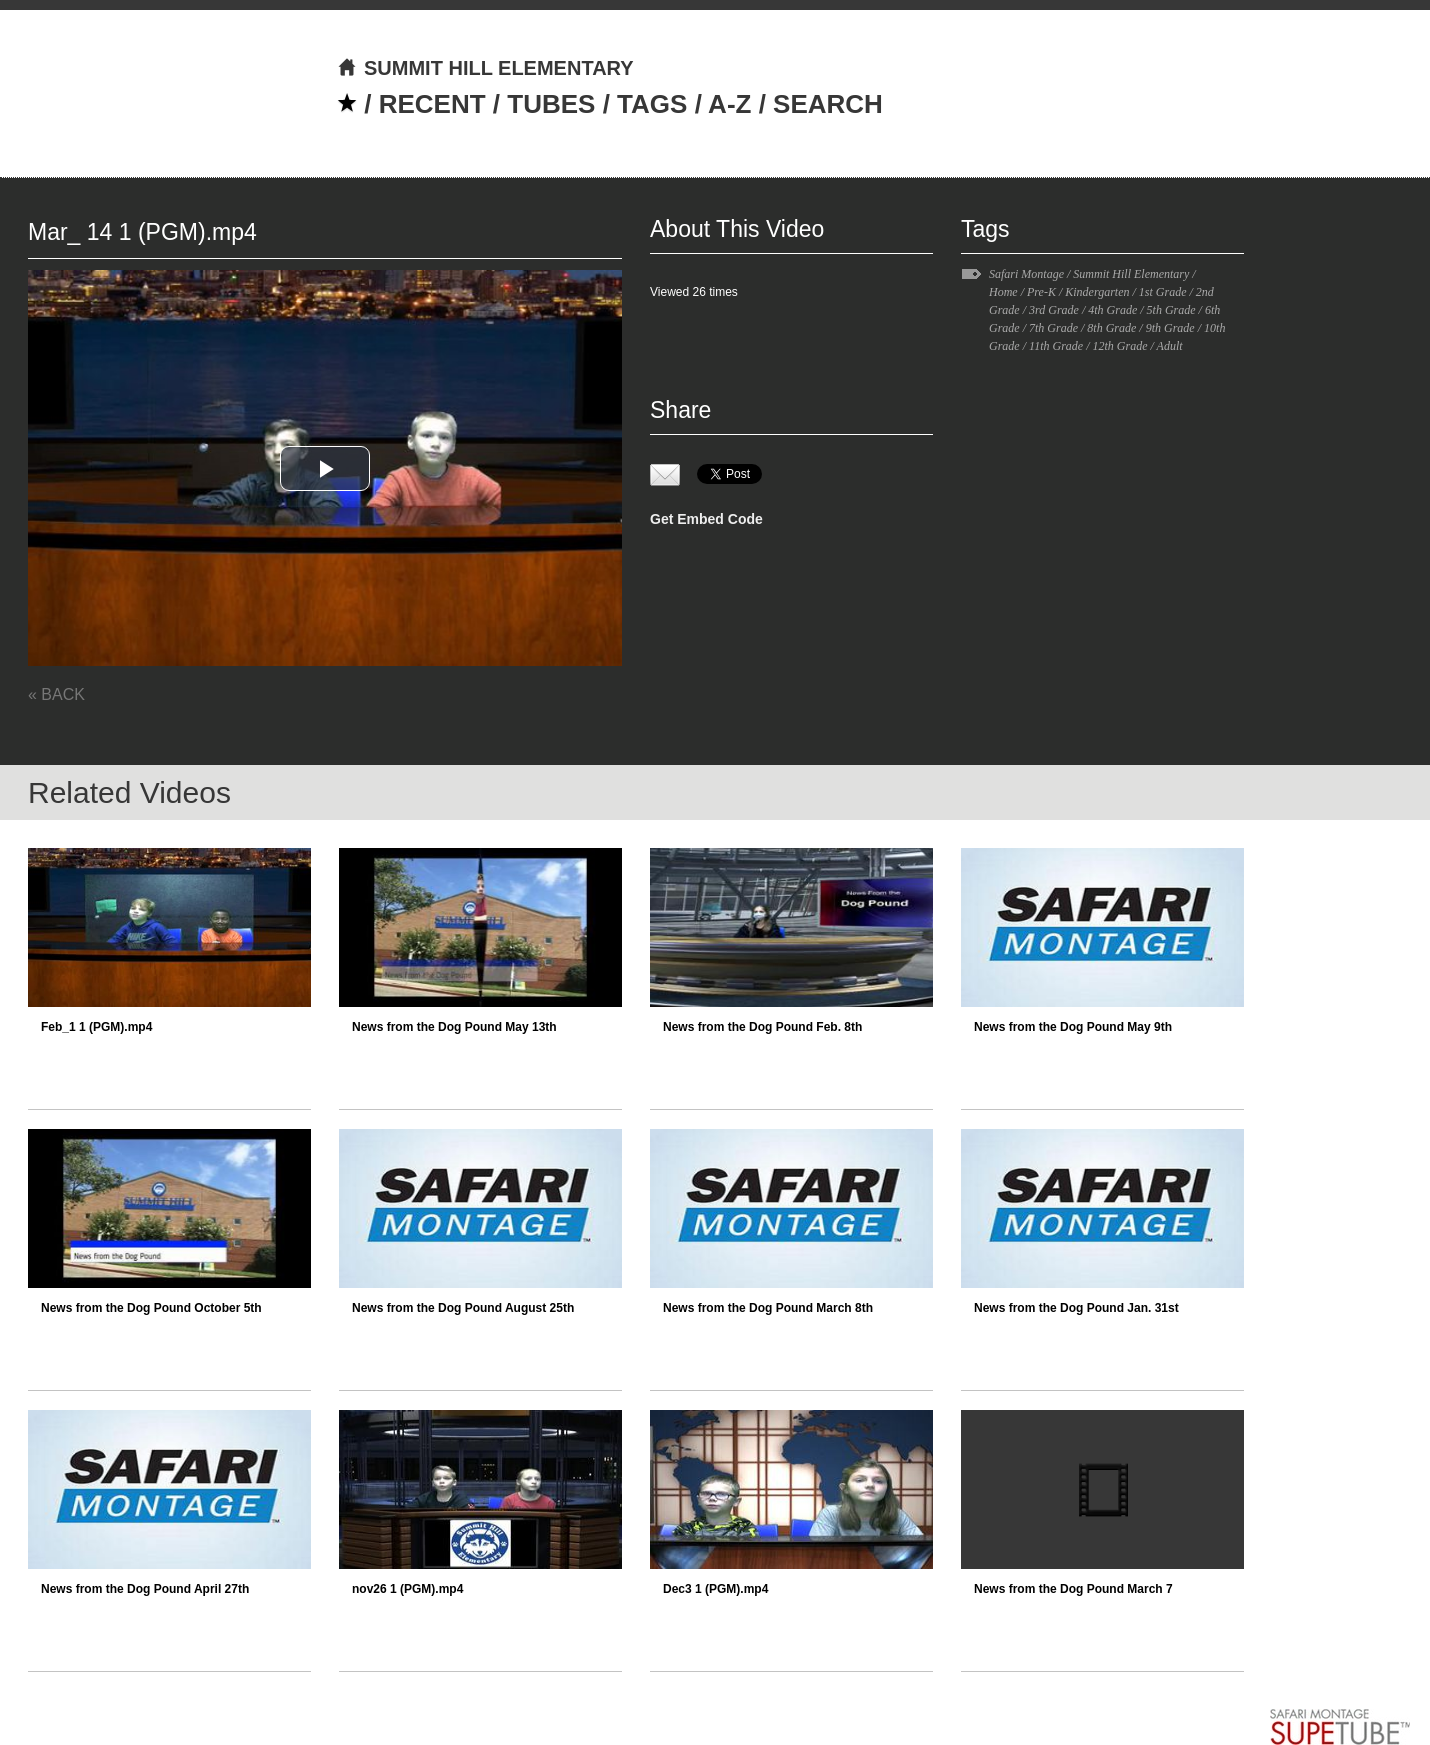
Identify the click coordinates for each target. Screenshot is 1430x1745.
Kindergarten (1097, 292)
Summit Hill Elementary (1131, 274)
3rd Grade (1054, 310)
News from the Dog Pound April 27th (145, 1589)
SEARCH (828, 104)
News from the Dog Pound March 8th (768, 1308)
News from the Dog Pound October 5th (151, 1308)
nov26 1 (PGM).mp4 (407, 1589)
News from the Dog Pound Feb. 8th (762, 1027)
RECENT (432, 104)
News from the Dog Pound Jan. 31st (1076, 1308)
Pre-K (1041, 292)
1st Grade (1163, 292)
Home (1003, 292)
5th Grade (1171, 310)
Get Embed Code (706, 519)
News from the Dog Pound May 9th (1073, 1027)
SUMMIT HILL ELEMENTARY (485, 68)
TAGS (652, 104)
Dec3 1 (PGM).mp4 (715, 1589)
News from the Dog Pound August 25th (463, 1308)
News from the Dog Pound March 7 (1073, 1589)
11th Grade (1056, 346)
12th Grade (1119, 346)
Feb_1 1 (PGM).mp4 (96, 1027)
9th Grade (1170, 328)
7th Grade (1053, 328)
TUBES (551, 104)
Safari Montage (1026, 274)
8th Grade (1111, 328)
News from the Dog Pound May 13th (454, 1027)
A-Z (729, 104)
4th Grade (1112, 310)
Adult (1170, 346)
